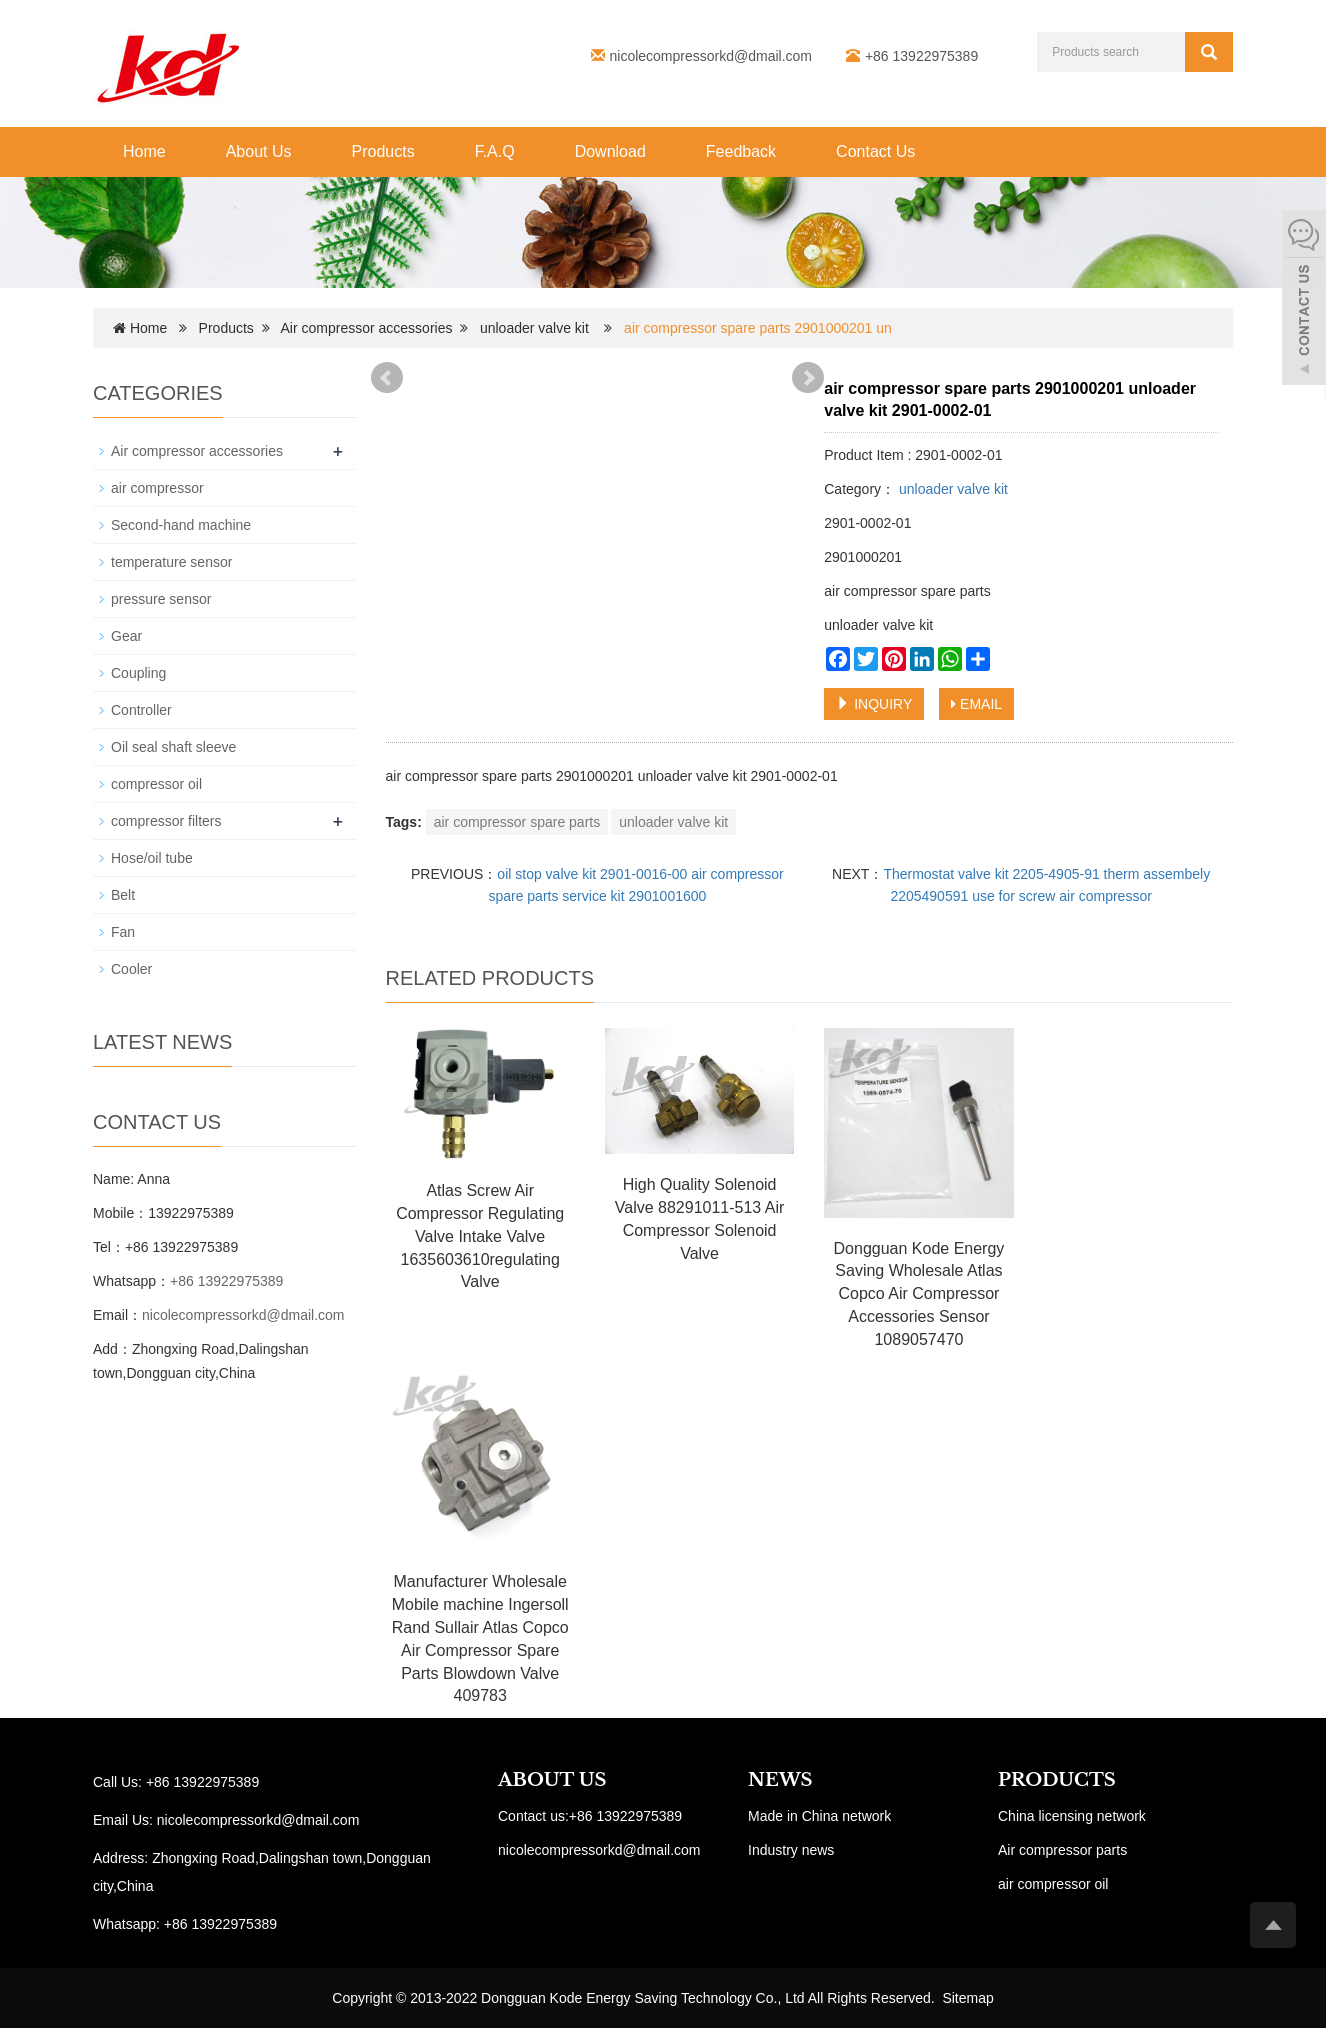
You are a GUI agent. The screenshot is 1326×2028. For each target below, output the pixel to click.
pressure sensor (161, 599)
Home (144, 151)
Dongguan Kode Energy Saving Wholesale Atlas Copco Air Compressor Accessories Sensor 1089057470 (919, 1294)
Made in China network (819, 1816)
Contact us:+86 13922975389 (590, 1816)
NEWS (780, 1780)
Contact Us (875, 151)
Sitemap (967, 1998)
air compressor (157, 488)
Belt (123, 895)
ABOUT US (552, 1780)
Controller (141, 710)
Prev (387, 378)
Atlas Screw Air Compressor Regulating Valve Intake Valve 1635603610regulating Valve (480, 1236)
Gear (126, 636)
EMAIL (976, 704)
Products (383, 151)
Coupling (138, 673)
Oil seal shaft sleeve (173, 747)
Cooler (131, 969)
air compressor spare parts (517, 822)
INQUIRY (874, 704)
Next (808, 378)
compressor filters (166, 821)
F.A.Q (495, 151)
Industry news (791, 1850)
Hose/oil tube (152, 858)
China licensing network (1072, 1816)
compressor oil (156, 784)
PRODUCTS (1057, 1780)
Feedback (741, 151)
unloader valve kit (534, 328)
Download (610, 151)
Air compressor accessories (367, 328)
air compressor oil (1053, 1884)
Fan (123, 932)
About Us (259, 151)
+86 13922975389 (226, 1281)
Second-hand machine (181, 525)
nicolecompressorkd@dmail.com (711, 56)
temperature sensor (171, 562)
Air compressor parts (1062, 1850)
